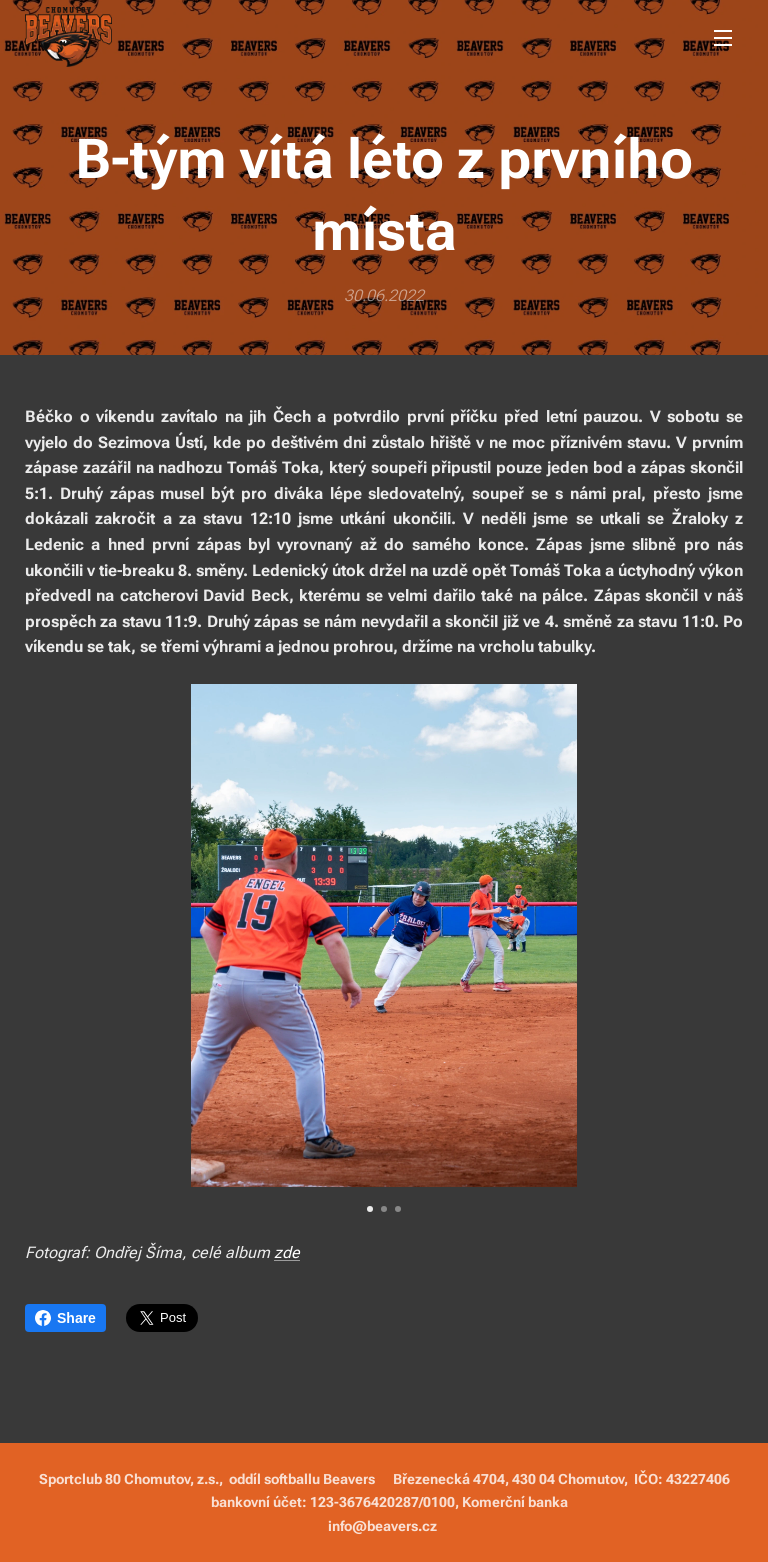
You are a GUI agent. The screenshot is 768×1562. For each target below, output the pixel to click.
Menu (723, 38)
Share (65, 1318)
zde (287, 1251)
